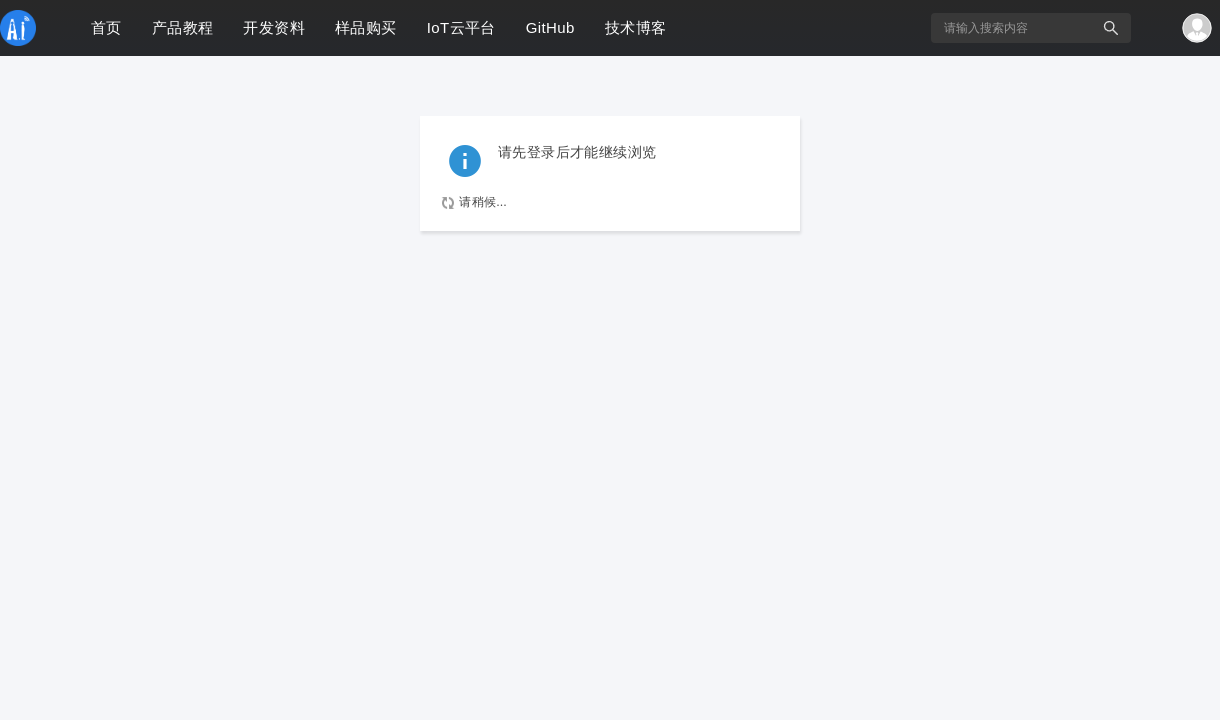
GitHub (550, 27)
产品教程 (183, 27)
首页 (106, 27)
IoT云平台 (461, 27)
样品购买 (366, 27)
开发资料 (274, 27)
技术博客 (636, 27)
